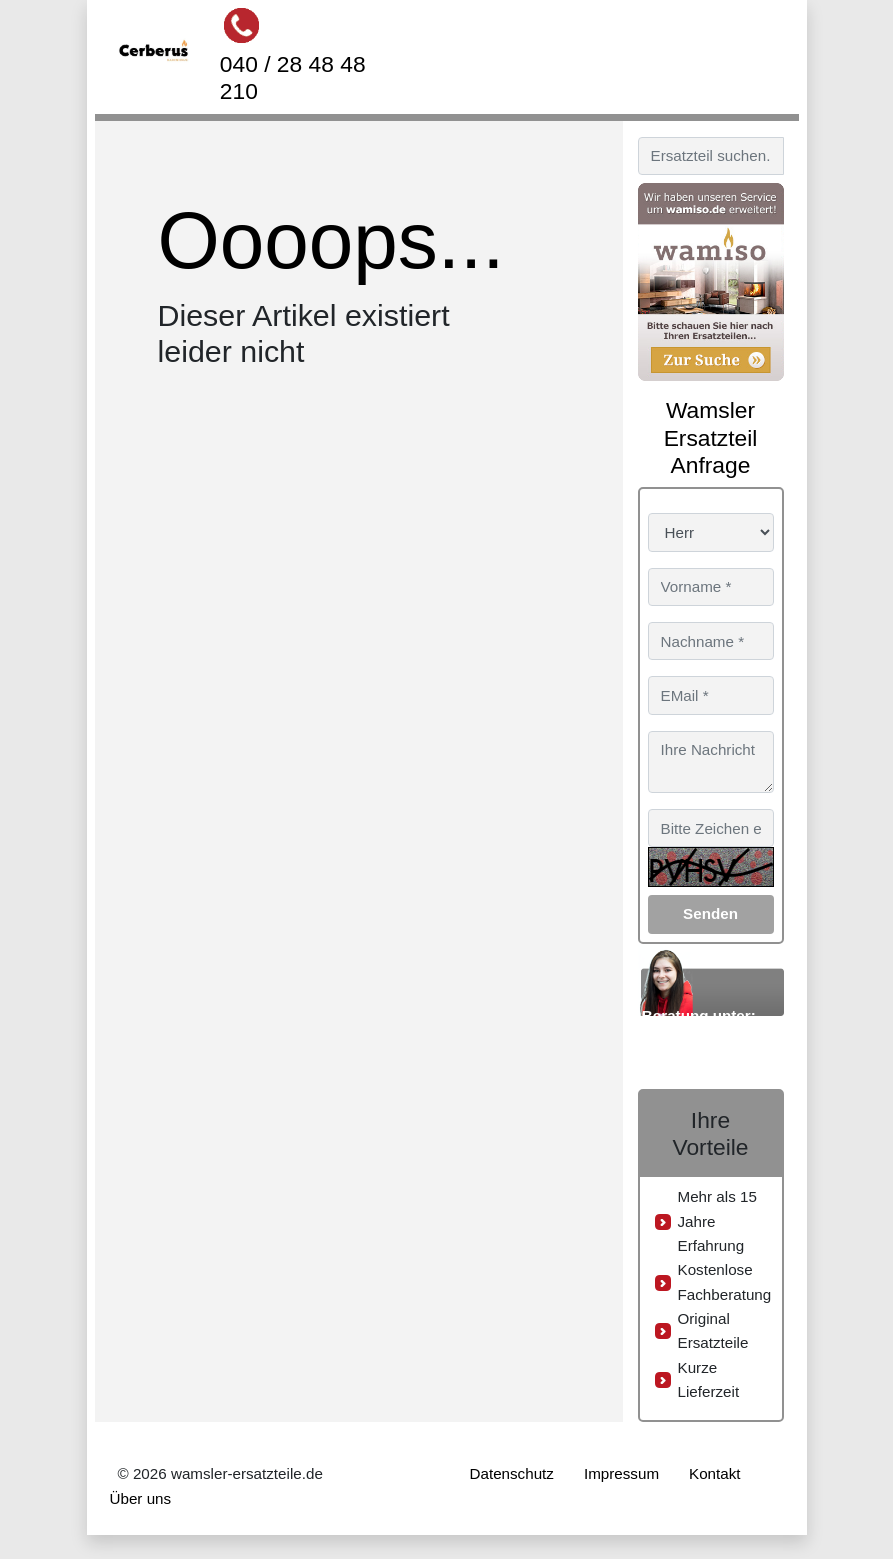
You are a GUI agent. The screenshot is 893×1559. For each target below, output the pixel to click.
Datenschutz (512, 1473)
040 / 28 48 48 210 (293, 77)
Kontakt (715, 1473)
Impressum (621, 1473)
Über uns (141, 1498)
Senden (710, 913)
